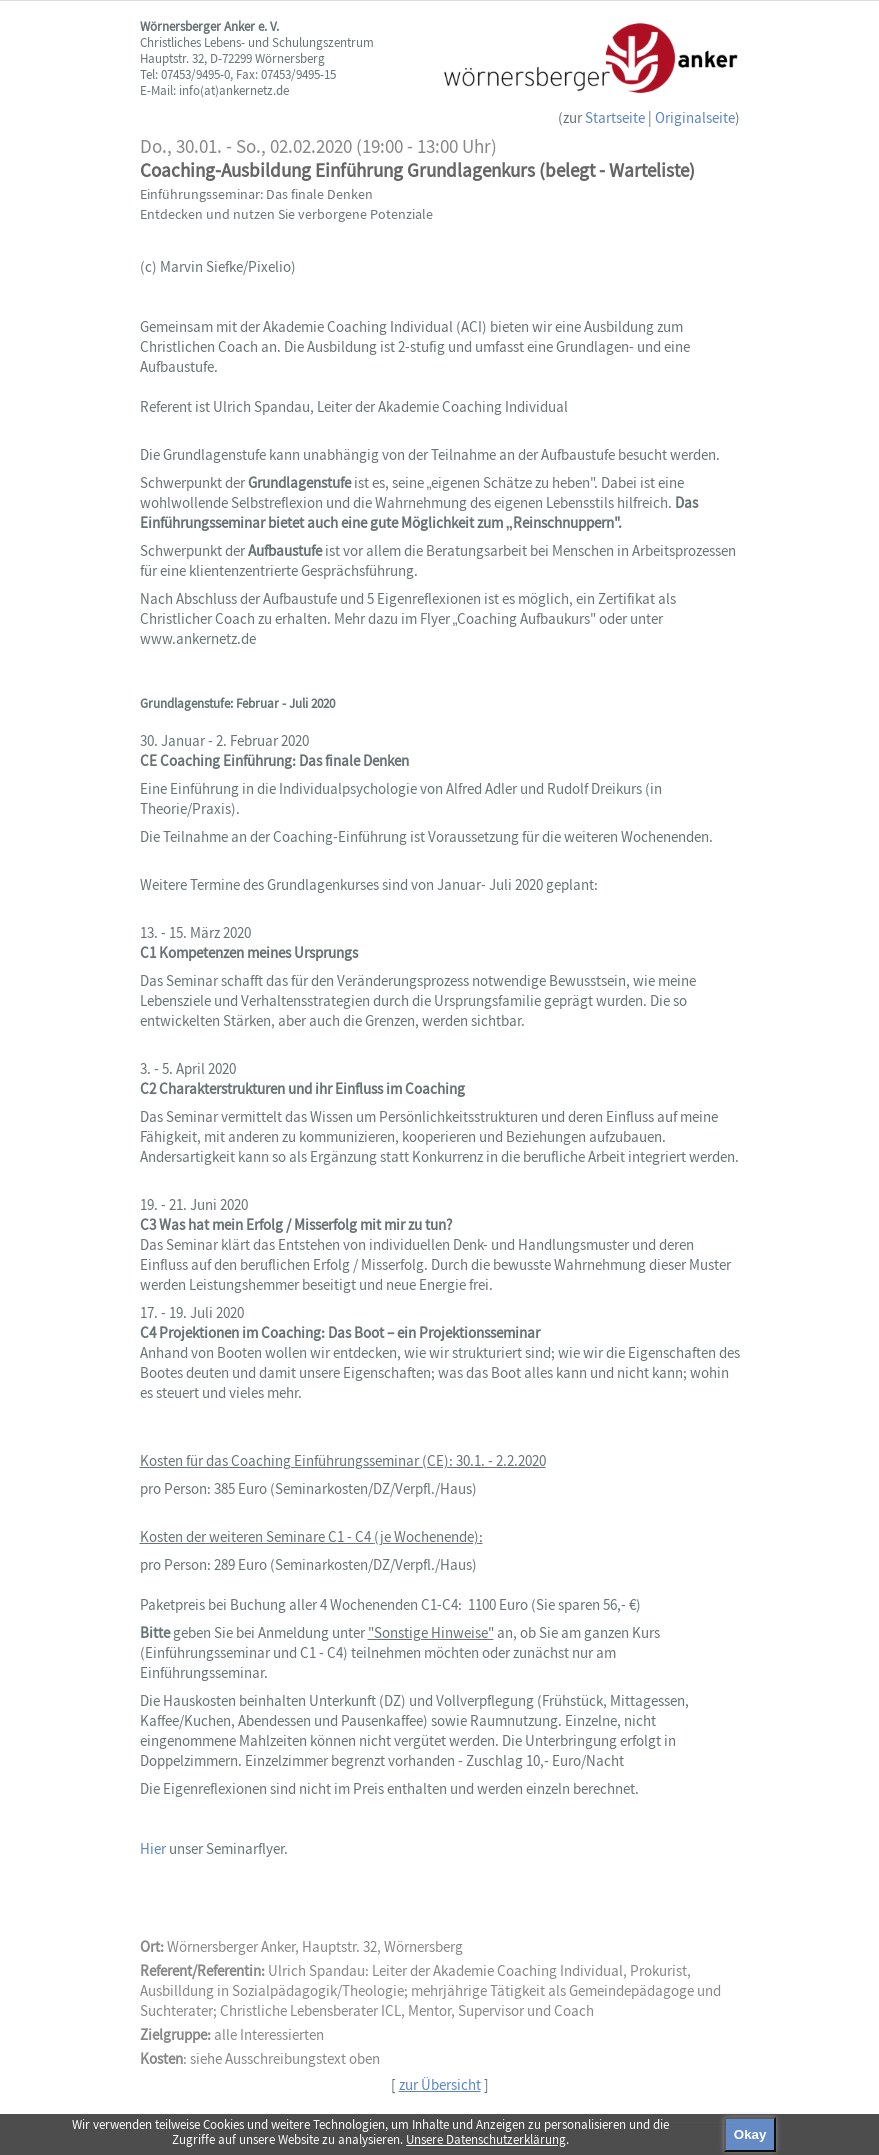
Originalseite (695, 117)
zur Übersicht (440, 2084)
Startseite (615, 117)
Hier (154, 1848)
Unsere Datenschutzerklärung (486, 2139)
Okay (750, 2134)
